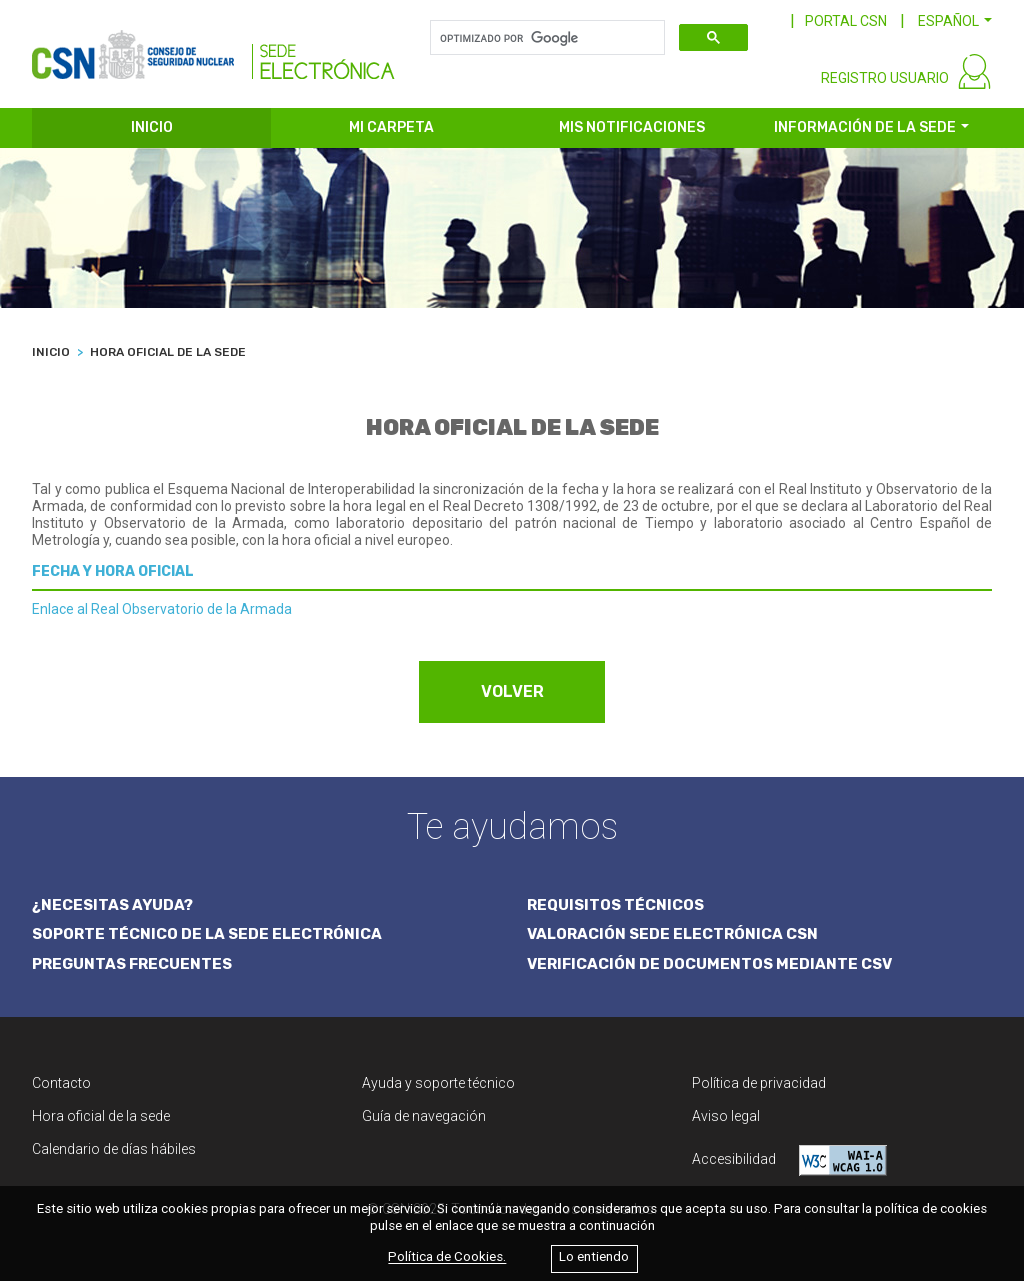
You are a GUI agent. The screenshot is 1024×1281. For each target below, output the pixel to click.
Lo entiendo (594, 1257)
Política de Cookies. (447, 1257)
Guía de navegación (424, 1116)
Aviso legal (726, 1116)
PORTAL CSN (846, 21)
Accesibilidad (789, 1160)
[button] (955, 21)
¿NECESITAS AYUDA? (112, 905)
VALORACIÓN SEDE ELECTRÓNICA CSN (672, 934)
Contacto (61, 1083)
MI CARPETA (391, 127)
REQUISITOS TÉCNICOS (615, 905)
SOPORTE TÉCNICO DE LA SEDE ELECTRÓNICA (207, 934)
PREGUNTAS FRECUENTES (132, 964)
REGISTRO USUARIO (885, 78)
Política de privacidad (759, 1083)
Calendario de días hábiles (114, 1149)
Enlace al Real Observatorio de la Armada (162, 609)
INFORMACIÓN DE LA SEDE (865, 127)
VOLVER (512, 691)
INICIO (152, 127)
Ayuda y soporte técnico (438, 1083)
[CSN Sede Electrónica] (213, 47)
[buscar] (545, 38)
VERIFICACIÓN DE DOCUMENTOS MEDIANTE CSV (709, 964)
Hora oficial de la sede (101, 1116)
